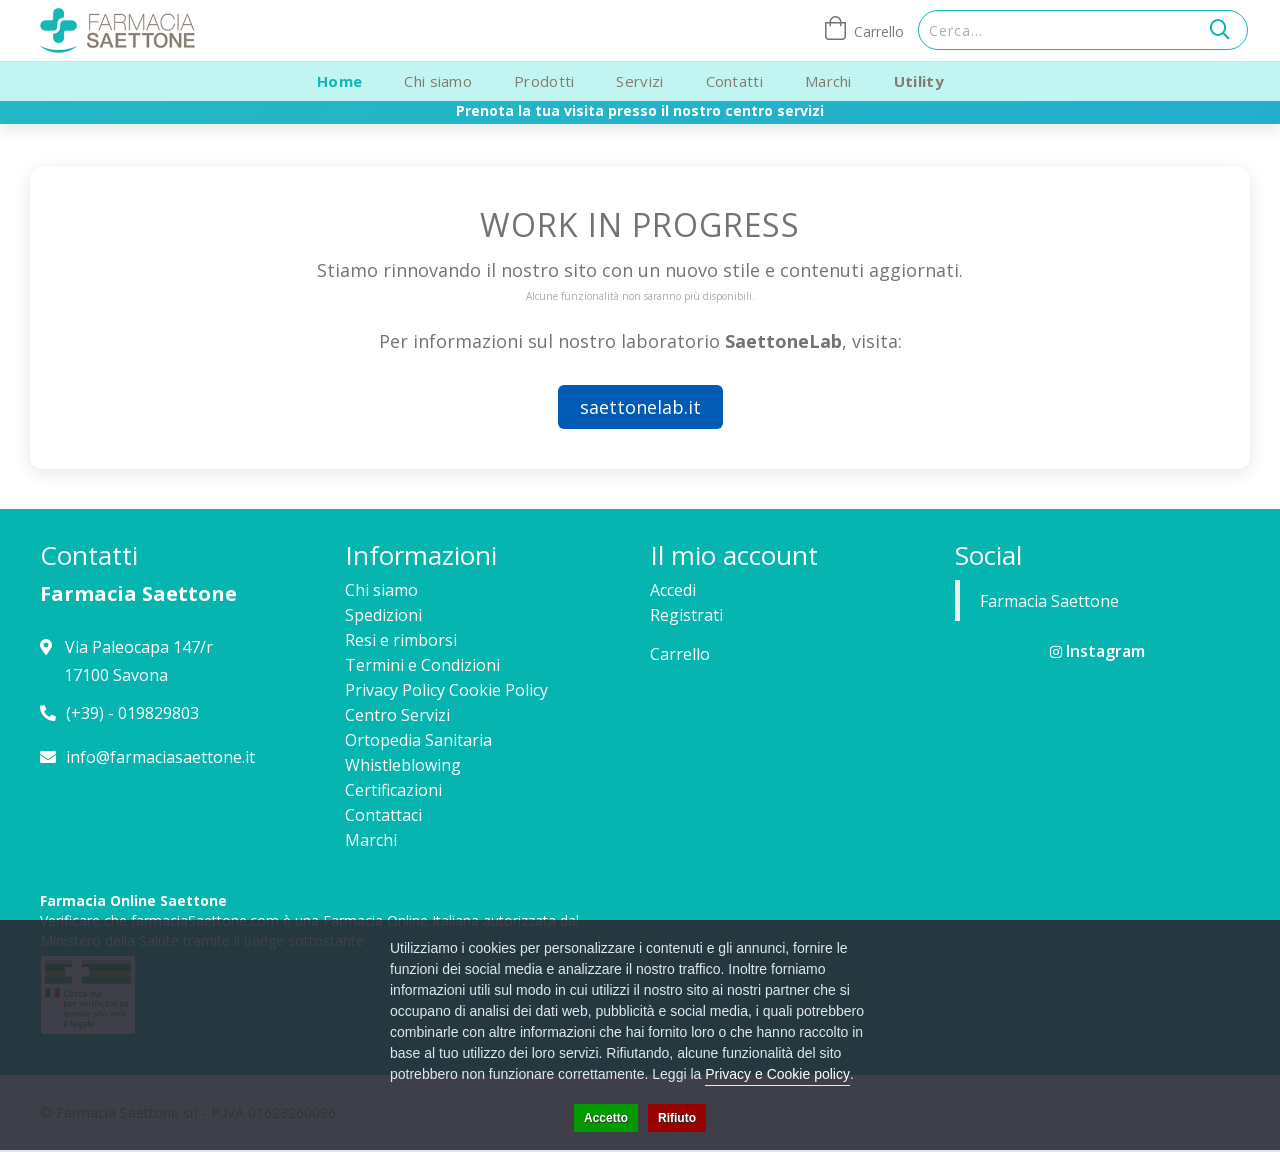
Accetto (606, 1118)
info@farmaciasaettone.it (160, 757)
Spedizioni (383, 615)
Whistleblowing (403, 765)
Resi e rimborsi (401, 640)
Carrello (680, 654)
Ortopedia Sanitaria (418, 740)
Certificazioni (393, 790)
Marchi (828, 81)
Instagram (1097, 651)
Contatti (734, 81)
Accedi (673, 590)
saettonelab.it (640, 407)
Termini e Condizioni (422, 665)
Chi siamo (438, 81)
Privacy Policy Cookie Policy (446, 690)
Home (339, 81)
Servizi (639, 81)
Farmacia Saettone (1049, 601)
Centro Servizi (397, 715)
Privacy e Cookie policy (777, 1074)
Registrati (686, 615)
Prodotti (544, 81)
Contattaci (383, 815)
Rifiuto (677, 1118)
